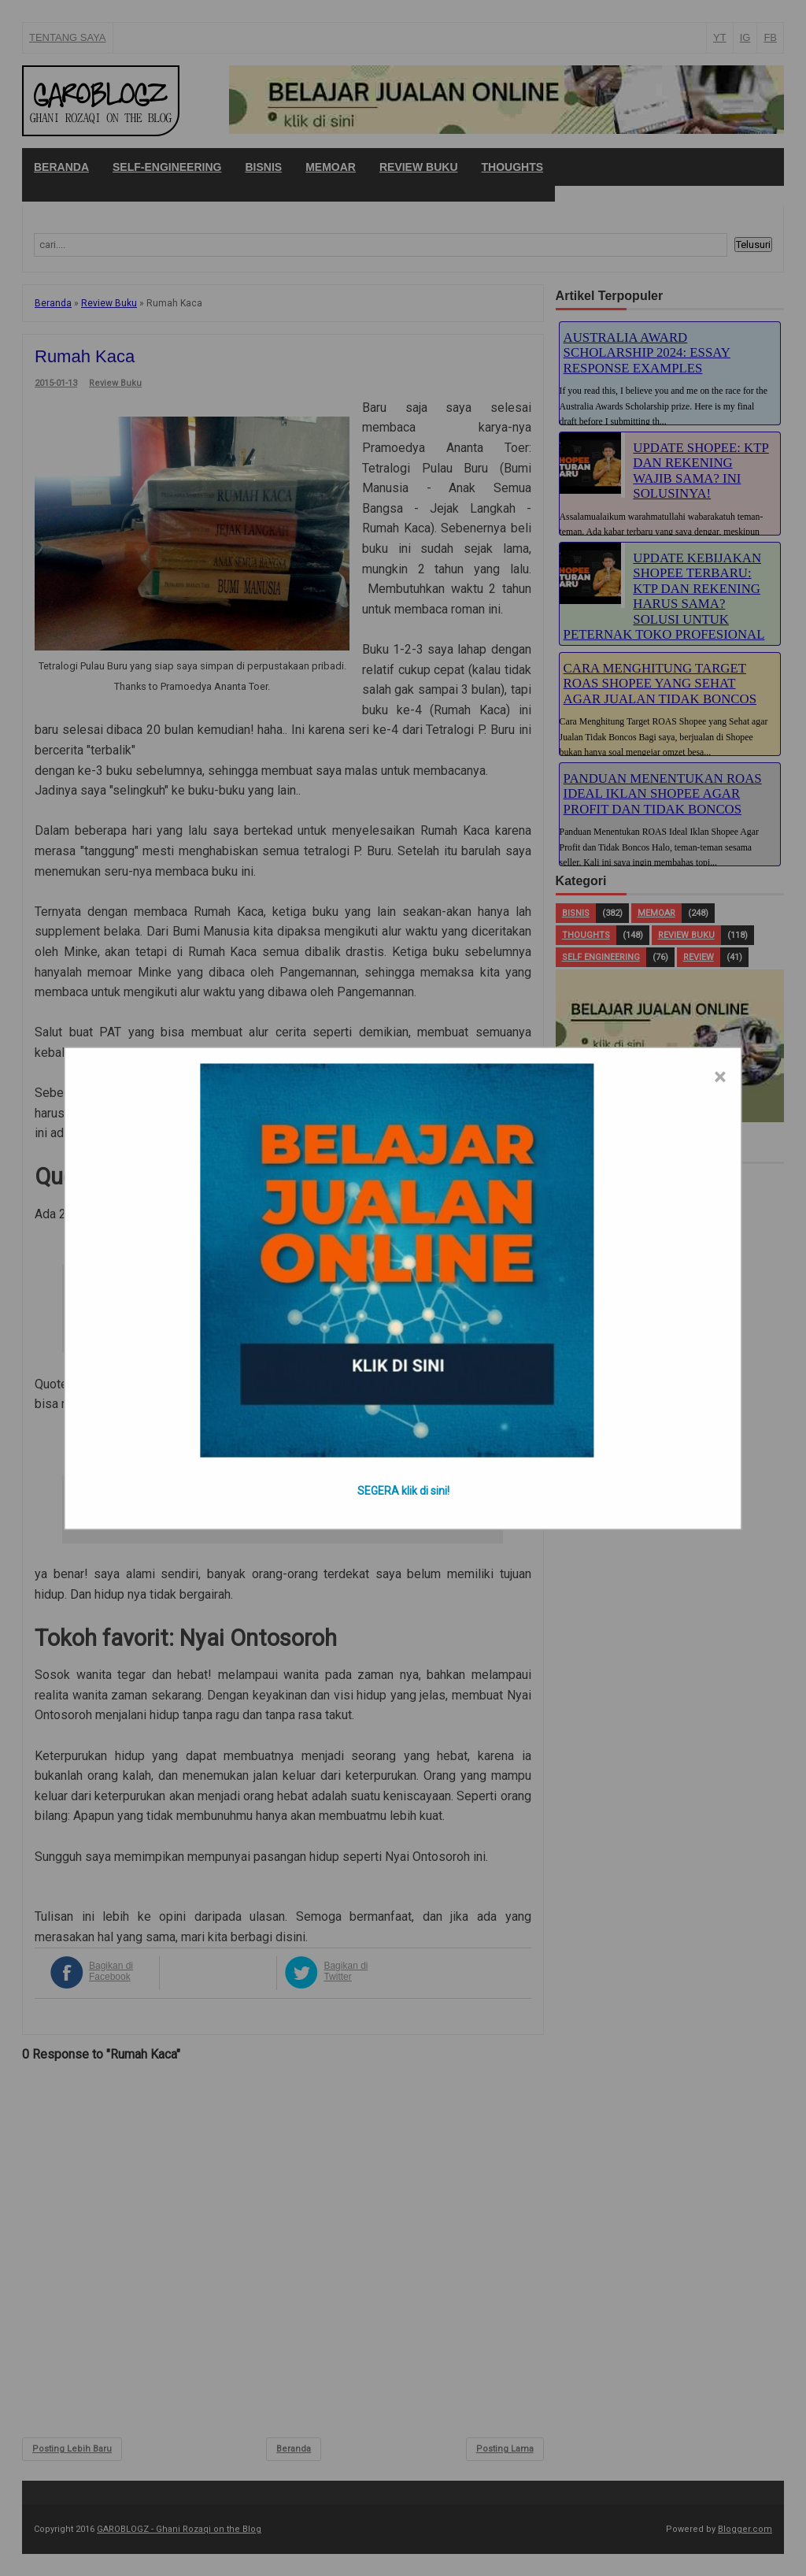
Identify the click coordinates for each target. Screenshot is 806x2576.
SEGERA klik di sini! (403, 1490)
